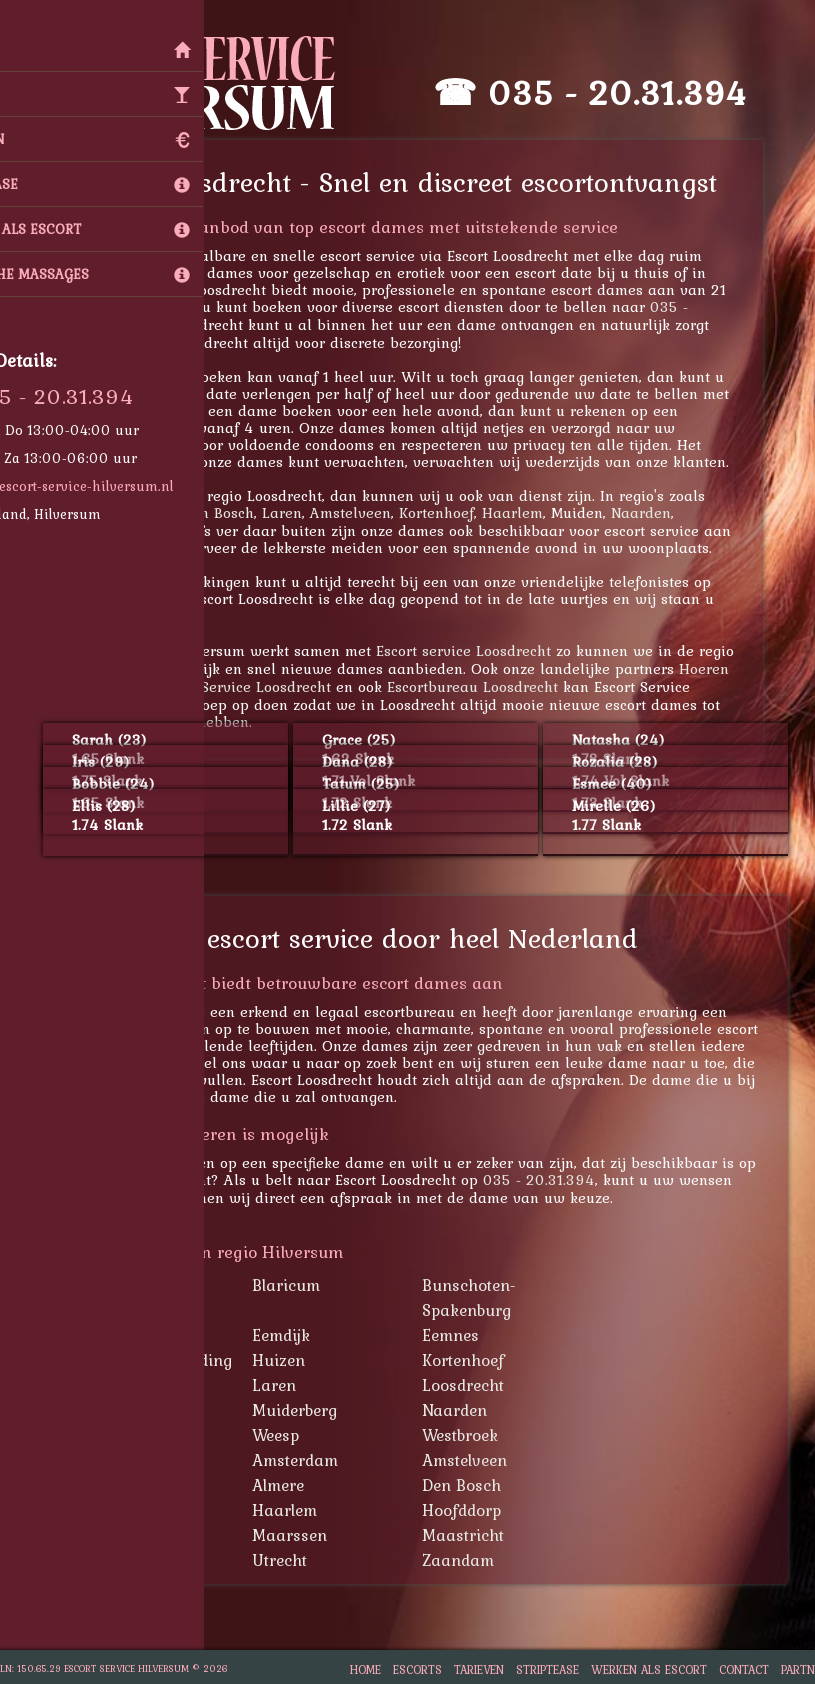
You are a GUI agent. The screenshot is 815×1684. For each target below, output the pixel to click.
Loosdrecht (490, 1385)
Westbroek (487, 1435)
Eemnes (477, 1335)
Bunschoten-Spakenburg (496, 1297)
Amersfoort (151, 1460)
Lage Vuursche (150, 512)
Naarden (668, 512)
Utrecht (306, 1560)
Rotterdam (147, 1560)
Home (365, 1669)
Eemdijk (308, 1335)
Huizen (305, 1360)
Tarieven (479, 1669)
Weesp (302, 1435)
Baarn (132, 1285)
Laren (309, 512)
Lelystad (140, 1535)
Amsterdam (322, 1460)
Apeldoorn (147, 1485)
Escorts (417, 1669)
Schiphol (141, 1435)
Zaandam (485, 1560)
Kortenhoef (463, 512)
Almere (305, 1485)
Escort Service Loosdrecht (270, 686)
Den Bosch (245, 512)
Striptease (547, 1669)
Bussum (139, 1335)
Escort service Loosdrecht (490, 650)
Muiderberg (321, 1410)
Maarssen (316, 1535)
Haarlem (539, 512)
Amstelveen (377, 512)
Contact (744, 1669)
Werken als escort (649, 1669)
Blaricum (313, 1285)
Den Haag (146, 1510)
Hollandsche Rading (184, 1360)
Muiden (137, 1410)
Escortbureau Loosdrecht (499, 686)
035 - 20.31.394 (644, 92)
